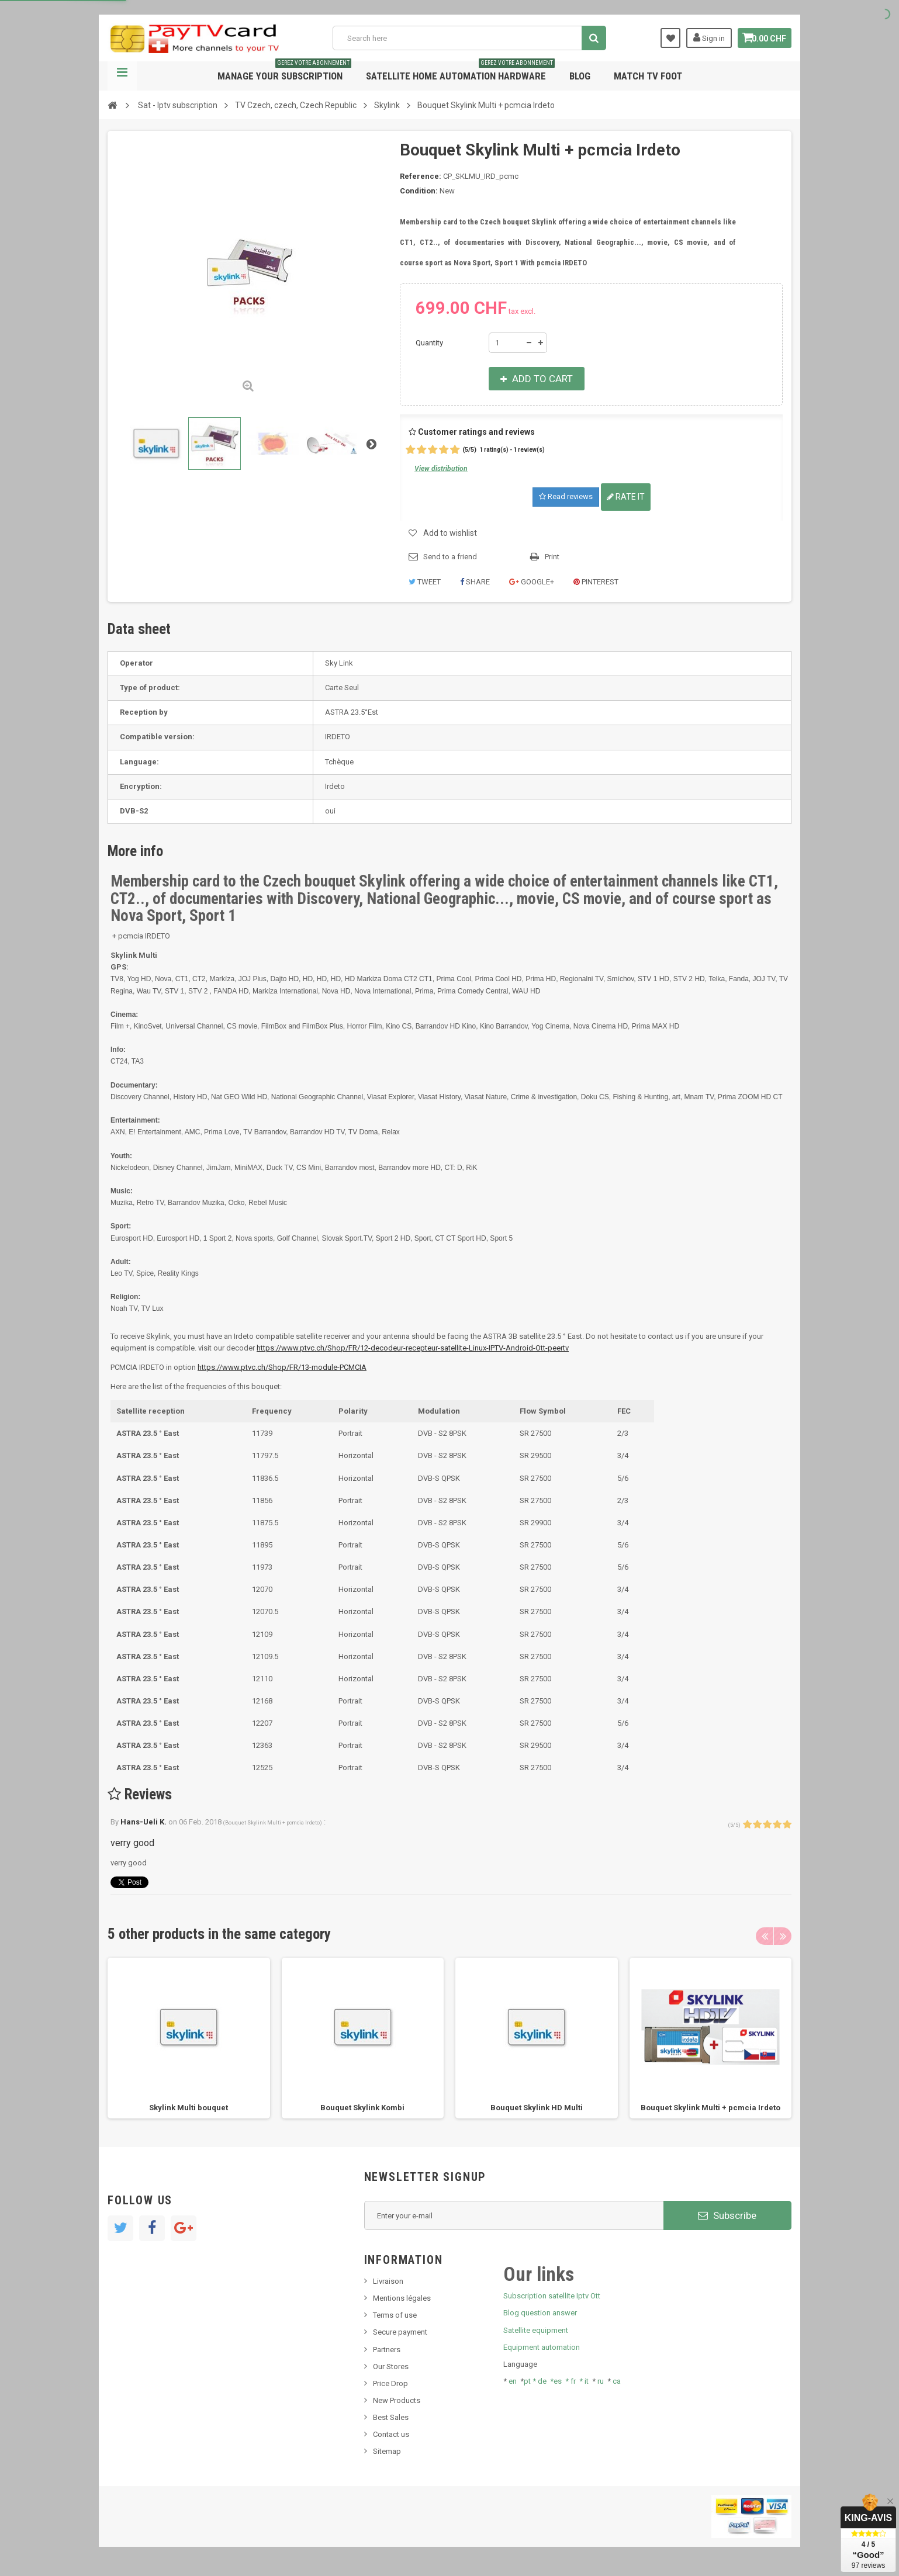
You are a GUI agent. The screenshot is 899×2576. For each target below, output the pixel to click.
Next (371, 443)
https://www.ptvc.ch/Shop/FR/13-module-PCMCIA (282, 1367)
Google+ (531, 581)
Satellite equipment (535, 2330)
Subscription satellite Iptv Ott (551, 2295)
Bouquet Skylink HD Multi (536, 2107)
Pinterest (595, 581)
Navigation (122, 76)
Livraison (388, 2281)
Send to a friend (450, 556)
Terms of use (395, 2315)
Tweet (425, 581)
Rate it (626, 496)
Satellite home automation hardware (460, 71)
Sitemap (387, 2451)
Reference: (420, 176)
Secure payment (400, 2332)
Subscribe (727, 2215)
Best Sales (391, 2417)
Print (552, 556)
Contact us (391, 2434)
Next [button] (782, 1936)
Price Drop (390, 2383)
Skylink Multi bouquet (188, 2107)
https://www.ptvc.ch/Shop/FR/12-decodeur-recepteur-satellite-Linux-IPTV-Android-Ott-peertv (413, 1348)
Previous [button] (764, 1936)
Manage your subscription (284, 71)
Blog (579, 76)
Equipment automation (541, 2347)
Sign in (702, 37)
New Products (396, 2400)
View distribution (441, 469)
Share (475, 581)
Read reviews (566, 496)
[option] (189, 2038)
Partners (386, 2349)
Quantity (429, 342)
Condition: (419, 190)
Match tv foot (648, 76)
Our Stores (391, 2366)
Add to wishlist (450, 533)
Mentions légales (402, 2298)
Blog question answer (540, 2312)
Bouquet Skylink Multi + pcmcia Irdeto (710, 2107)
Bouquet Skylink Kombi (362, 2107)
